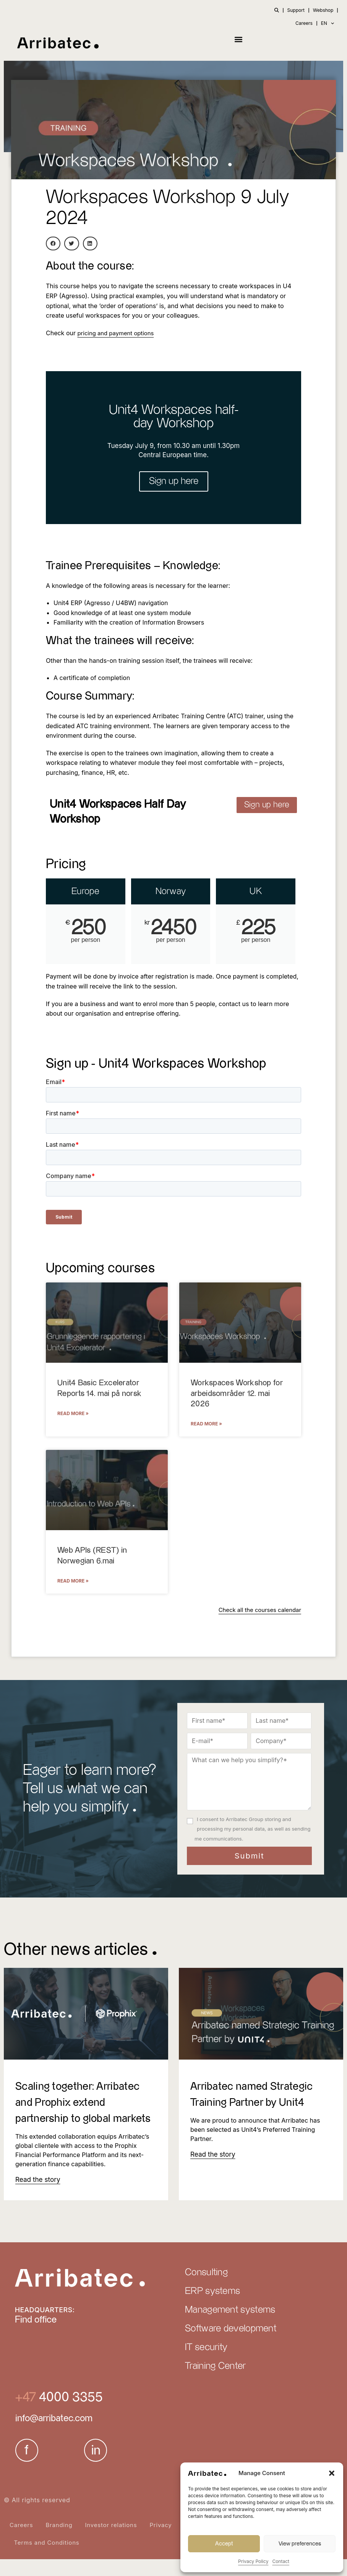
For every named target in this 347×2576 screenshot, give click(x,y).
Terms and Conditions (46, 2559)
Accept (224, 2544)
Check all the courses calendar (256, 1610)
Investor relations (111, 2541)
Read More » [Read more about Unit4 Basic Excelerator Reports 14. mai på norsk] (73, 1414)
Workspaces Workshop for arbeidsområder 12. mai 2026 (237, 1393)
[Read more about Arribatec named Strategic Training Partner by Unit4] (211, 2155)
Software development (230, 2345)
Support (296, 10)
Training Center (215, 2383)
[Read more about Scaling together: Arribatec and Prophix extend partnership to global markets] (36, 2196)
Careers (304, 23)
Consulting (206, 2289)
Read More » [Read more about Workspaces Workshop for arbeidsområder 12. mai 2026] (206, 1424)
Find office (36, 2336)
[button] (332, 2473)
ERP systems (212, 2308)
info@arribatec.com (53, 2435)
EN (327, 23)
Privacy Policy (253, 2561)
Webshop (323, 10)
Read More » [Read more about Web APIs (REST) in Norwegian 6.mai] (73, 1581)
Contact (280, 2561)
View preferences (300, 2544)
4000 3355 (69, 2414)
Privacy (160, 2541)
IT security (206, 2364)
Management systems (230, 2326)
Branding (58, 2541)
